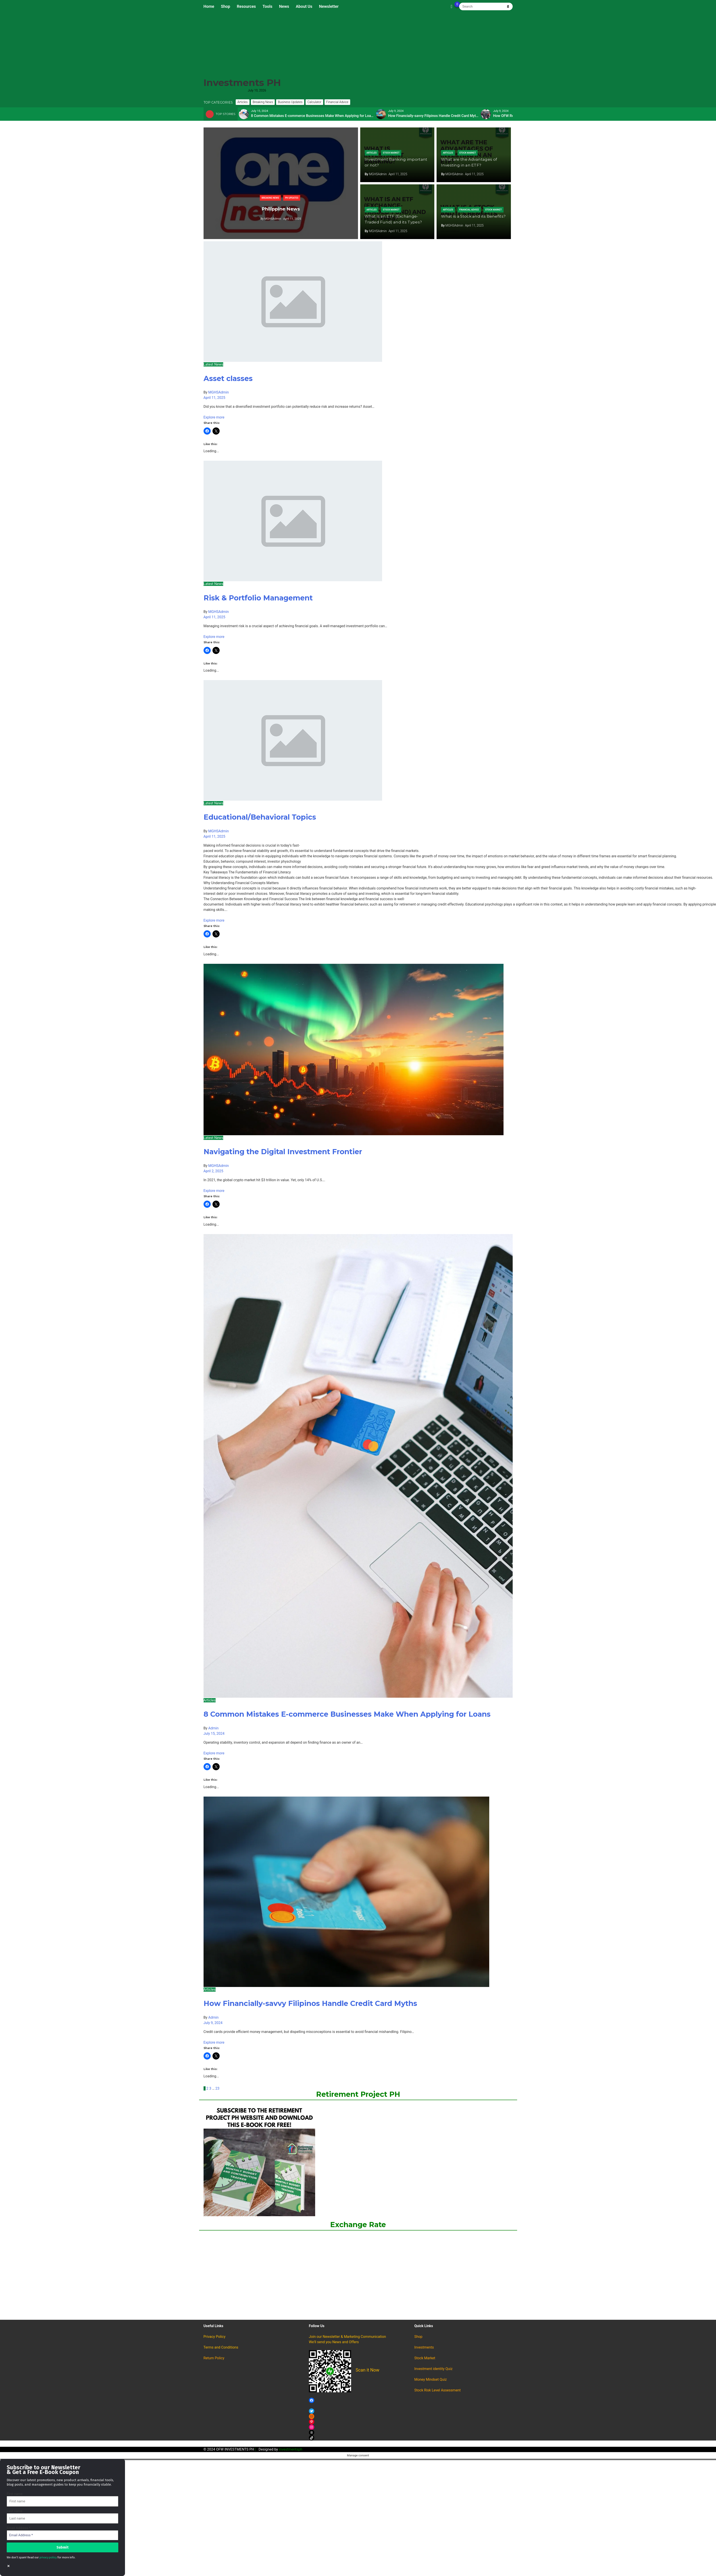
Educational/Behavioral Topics (260, 817)
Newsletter (329, 6)
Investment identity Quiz (433, 2369)
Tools (267, 6)
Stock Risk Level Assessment (437, 2390)
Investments (424, 2347)
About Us (304, 6)
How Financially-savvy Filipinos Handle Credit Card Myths (310, 2003)
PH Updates (291, 198)
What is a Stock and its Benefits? (473, 216)
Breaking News (270, 198)
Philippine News (281, 209)
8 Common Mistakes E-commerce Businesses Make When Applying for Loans (347, 1714)
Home (209, 6)
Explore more (214, 417)
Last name (14, 2511)
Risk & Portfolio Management (258, 598)
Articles (371, 153)
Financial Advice (469, 209)
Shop (225, 6)
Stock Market (391, 153)
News (284, 6)
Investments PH (242, 82)
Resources (246, 6)
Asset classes (228, 378)
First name (15, 2494)
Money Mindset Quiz (430, 2379)
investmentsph (290, 2449)
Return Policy (214, 2358)
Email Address (18, 2528)
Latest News (213, 364)
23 (217, 2088)
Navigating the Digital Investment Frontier (283, 1151)
